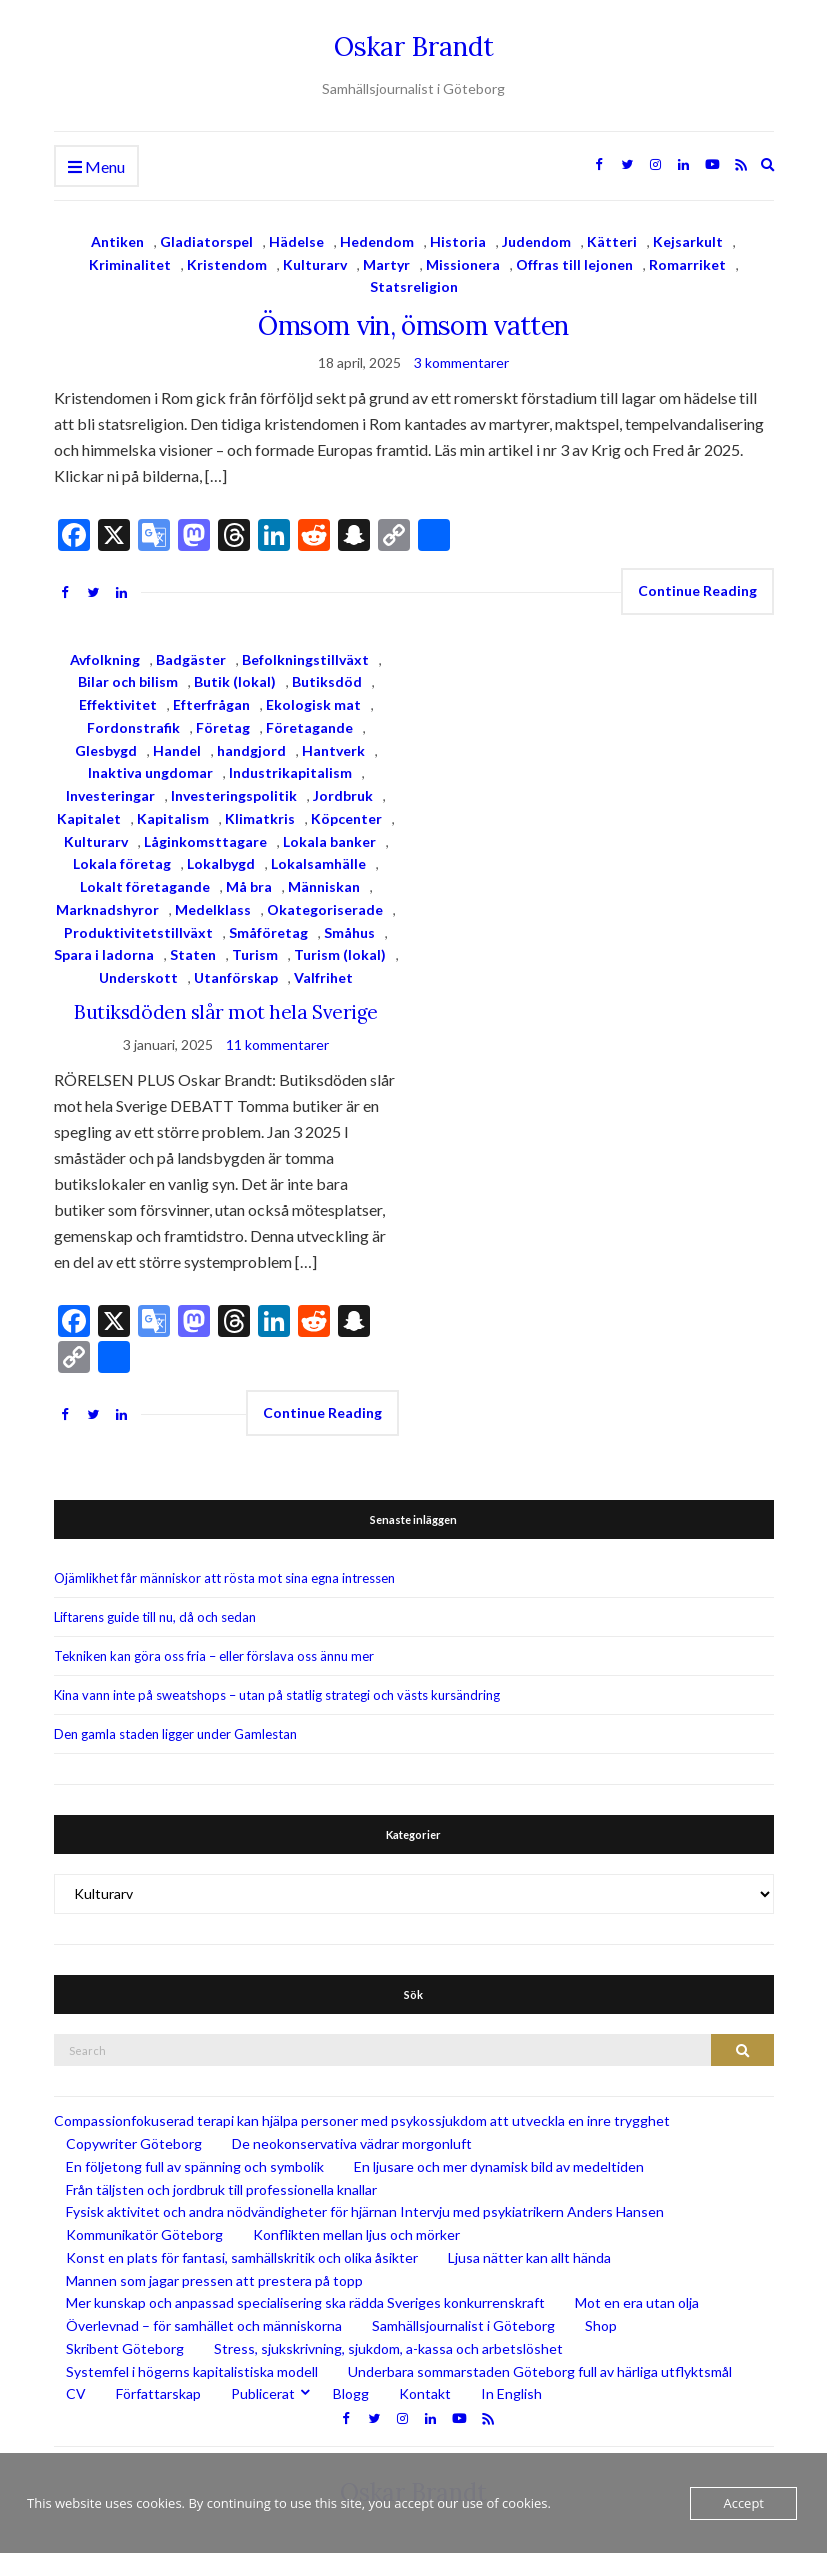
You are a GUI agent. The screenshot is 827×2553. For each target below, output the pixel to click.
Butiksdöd (327, 681)
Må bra (249, 886)
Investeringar (110, 795)
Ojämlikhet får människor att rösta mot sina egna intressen (224, 1578)
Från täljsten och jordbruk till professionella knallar (221, 2189)
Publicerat (263, 2393)
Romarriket (687, 264)
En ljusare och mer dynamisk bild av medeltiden (499, 2166)
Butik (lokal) (235, 681)
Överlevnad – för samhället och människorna (204, 2325)
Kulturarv (315, 264)
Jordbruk (343, 795)
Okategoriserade (325, 909)
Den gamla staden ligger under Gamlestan (175, 1734)
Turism (255, 954)
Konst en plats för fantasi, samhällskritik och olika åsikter (242, 2257)
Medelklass (213, 909)
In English (511, 2393)
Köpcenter (346, 818)
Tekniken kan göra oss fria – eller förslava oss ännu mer (214, 1656)
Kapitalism (173, 818)
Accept (743, 2503)
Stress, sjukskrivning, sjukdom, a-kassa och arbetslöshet (388, 2348)
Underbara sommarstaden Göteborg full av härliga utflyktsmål (540, 2371)
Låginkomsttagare (205, 841)
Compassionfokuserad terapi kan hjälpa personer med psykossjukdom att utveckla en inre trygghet (362, 2120)
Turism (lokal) (340, 954)
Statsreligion (414, 286)
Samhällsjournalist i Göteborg (463, 2325)
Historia (458, 241)
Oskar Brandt (414, 46)
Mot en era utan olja (637, 2302)
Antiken (117, 241)
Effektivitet (118, 704)
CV (76, 2393)
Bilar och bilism (128, 681)
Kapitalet (89, 818)
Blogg (351, 2393)
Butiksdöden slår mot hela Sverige (225, 1012)
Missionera (463, 264)
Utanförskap (236, 977)
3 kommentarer (461, 362)
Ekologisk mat (313, 704)
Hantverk (333, 750)
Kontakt (425, 2393)
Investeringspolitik (234, 795)
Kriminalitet (130, 264)
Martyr (386, 264)
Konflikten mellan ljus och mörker (356, 2234)
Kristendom (227, 264)
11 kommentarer (277, 1044)
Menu (96, 167)
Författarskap (158, 2393)
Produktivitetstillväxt (138, 932)
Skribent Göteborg (125, 2348)
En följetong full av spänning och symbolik (195, 2166)
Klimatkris (260, 818)
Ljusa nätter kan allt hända (529, 2257)
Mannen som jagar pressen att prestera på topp (214, 2280)
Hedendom (377, 241)
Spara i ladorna (104, 954)
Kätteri (612, 241)
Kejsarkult (688, 241)
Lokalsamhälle (318, 863)
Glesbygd (106, 750)
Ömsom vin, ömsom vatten (413, 325)
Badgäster (191, 659)
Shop (601, 2325)
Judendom (536, 241)
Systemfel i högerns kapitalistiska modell (192, 2371)
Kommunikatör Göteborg (144, 2234)
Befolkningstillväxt (305, 659)
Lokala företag (122, 863)
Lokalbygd (221, 863)
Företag (223, 727)
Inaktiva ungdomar (150, 772)
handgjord (251, 750)
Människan (324, 886)
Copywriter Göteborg (134, 2143)
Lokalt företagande (145, 886)
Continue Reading (697, 590)
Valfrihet (323, 977)
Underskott (138, 977)
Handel (177, 750)
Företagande (309, 727)
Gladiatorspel (206, 241)
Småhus (349, 932)
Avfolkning (105, 659)
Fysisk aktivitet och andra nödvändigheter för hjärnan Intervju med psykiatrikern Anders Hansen (365, 2211)
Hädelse (296, 241)
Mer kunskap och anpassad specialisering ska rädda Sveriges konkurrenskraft (305, 2302)
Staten (193, 954)
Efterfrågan (211, 704)
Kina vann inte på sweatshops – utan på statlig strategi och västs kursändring (277, 1695)
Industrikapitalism (290, 772)
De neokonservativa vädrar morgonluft (352, 2143)
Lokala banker (329, 841)
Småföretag (268, 932)
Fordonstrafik (133, 727)
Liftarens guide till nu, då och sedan (155, 1617)
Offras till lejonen (574, 264)
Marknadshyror (107, 909)
